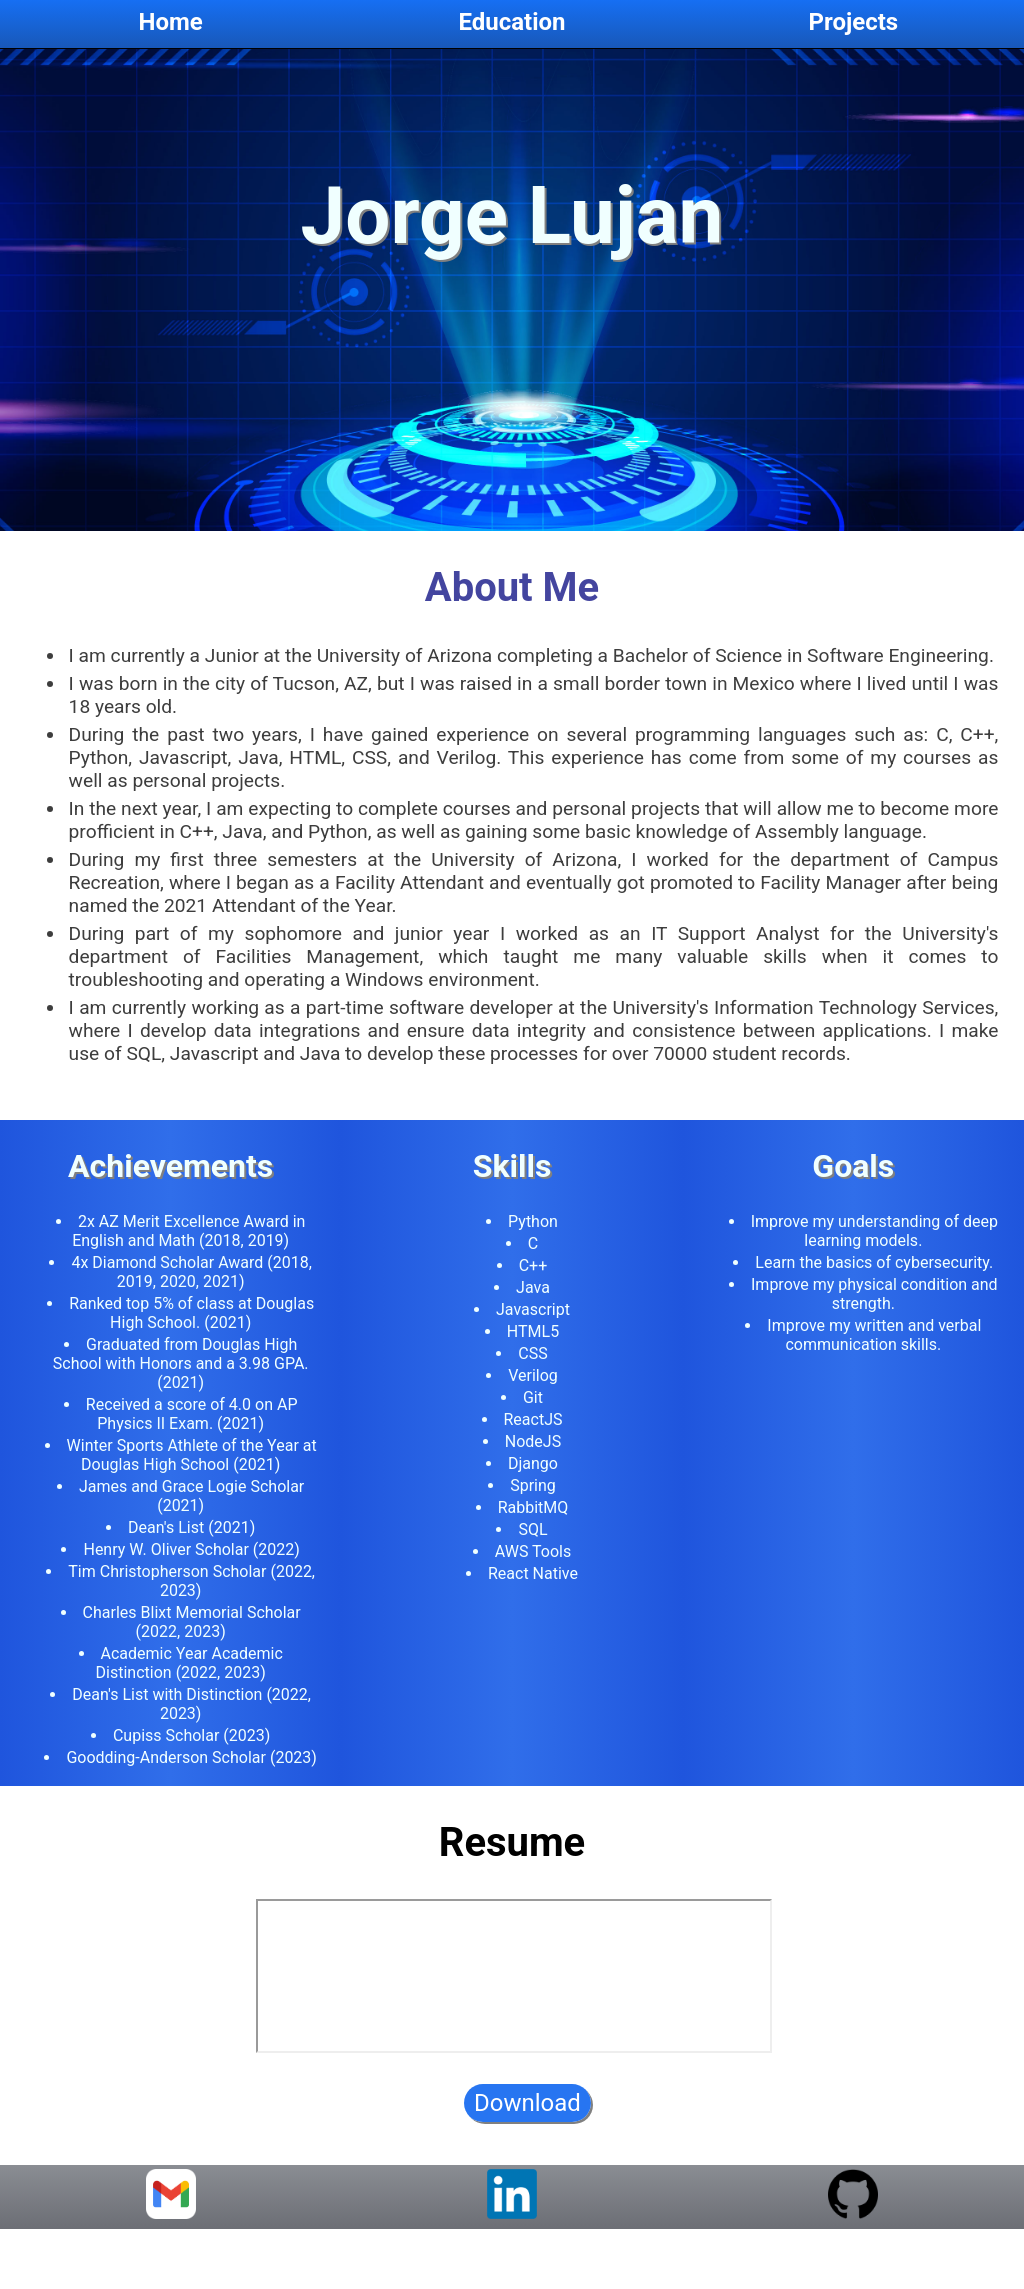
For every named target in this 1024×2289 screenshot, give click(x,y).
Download (527, 2120)
